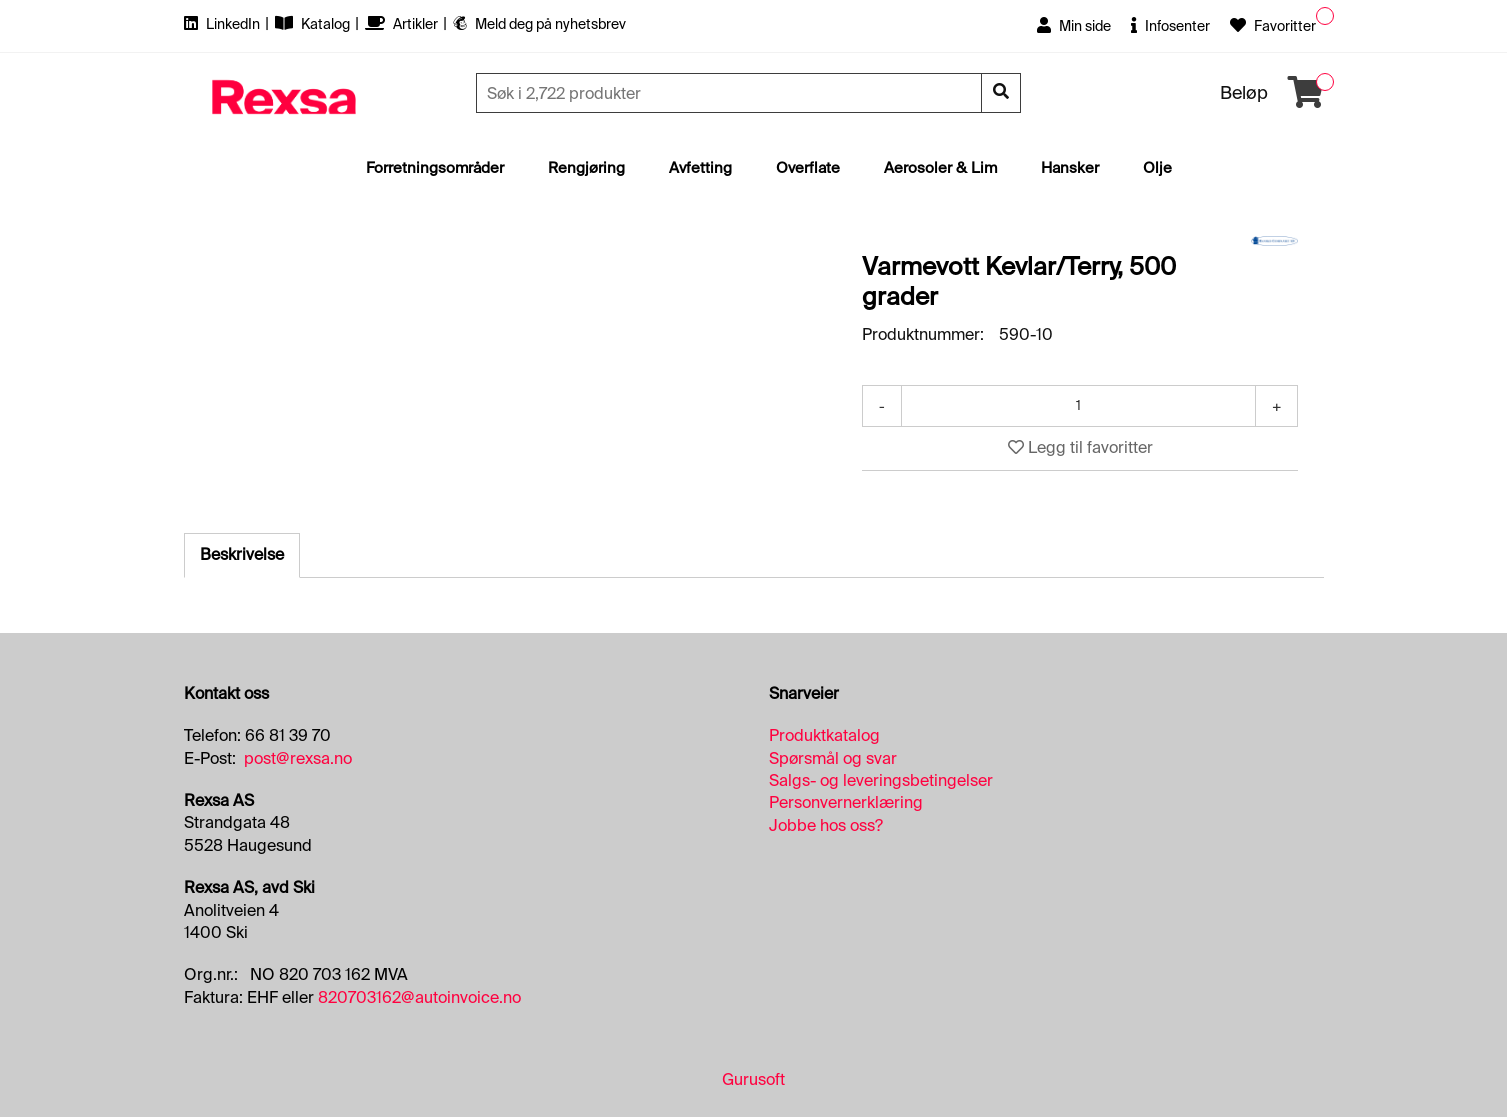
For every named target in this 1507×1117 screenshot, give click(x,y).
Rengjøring (586, 168)
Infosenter (1170, 26)
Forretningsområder (435, 168)
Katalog (314, 24)
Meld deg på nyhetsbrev (539, 24)
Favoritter (1273, 26)
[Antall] (1079, 406)
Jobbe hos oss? (826, 825)
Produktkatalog (824, 735)
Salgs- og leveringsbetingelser (881, 780)
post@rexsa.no (298, 758)
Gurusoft (753, 1079)
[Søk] (731, 93)
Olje (1157, 168)
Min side (1074, 26)
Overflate (808, 168)
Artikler (403, 24)
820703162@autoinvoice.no (419, 997)
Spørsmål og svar (833, 758)
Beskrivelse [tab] (242, 554)
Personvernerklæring (846, 802)
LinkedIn (223, 24)
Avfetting (700, 168)
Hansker (1070, 168)
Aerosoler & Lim (940, 168)
